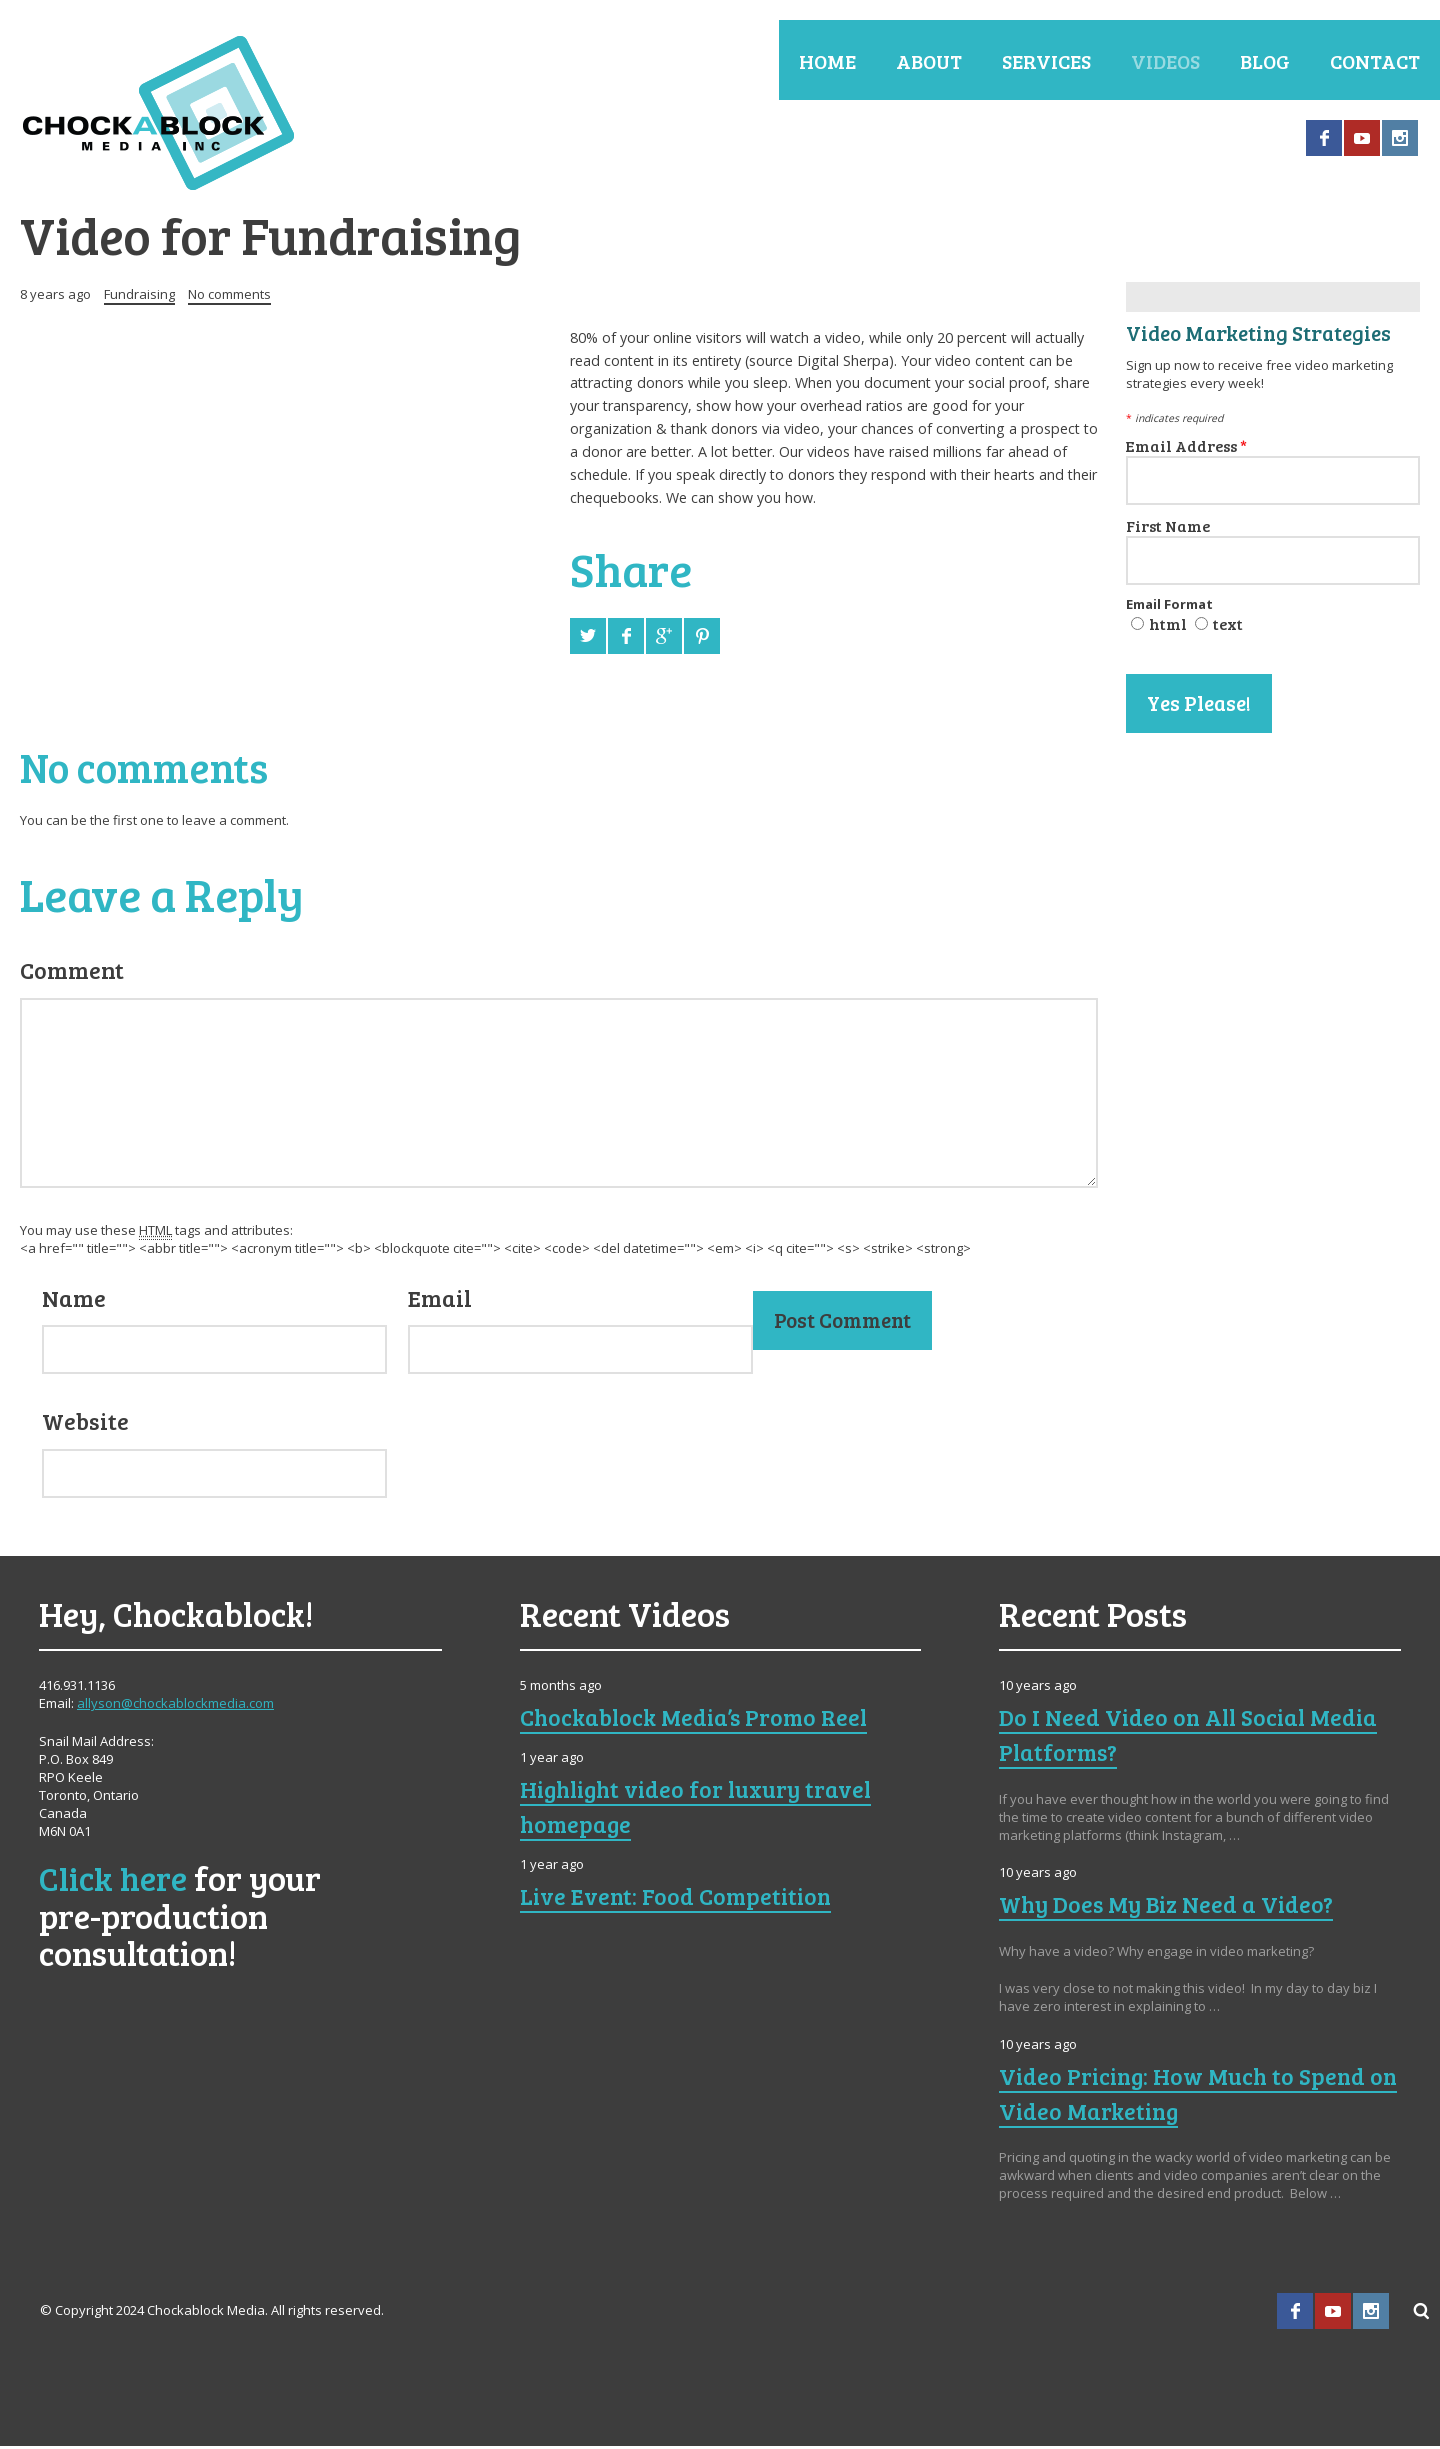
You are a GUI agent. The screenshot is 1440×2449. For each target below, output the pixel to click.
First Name (1168, 527)
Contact (1375, 61)
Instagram (1400, 138)
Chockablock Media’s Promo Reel (698, 1720)
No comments (229, 296)
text (1228, 625)
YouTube (1362, 138)
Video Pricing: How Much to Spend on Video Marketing (1186, 2095)
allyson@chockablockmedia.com (175, 1706)
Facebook (1324, 138)
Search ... (1422, 2314)
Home (827, 61)
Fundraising (139, 296)
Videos (1165, 61)
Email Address (1186, 447)
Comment (72, 972)
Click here (113, 1880)
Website (85, 1423)
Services (1046, 61)
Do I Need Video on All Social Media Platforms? (1192, 1737)
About (929, 61)
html (1168, 625)
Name (74, 1300)
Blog (1265, 61)
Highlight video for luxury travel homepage (702, 1808)
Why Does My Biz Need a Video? (1169, 1907)
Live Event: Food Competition (679, 1898)
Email (440, 1300)
